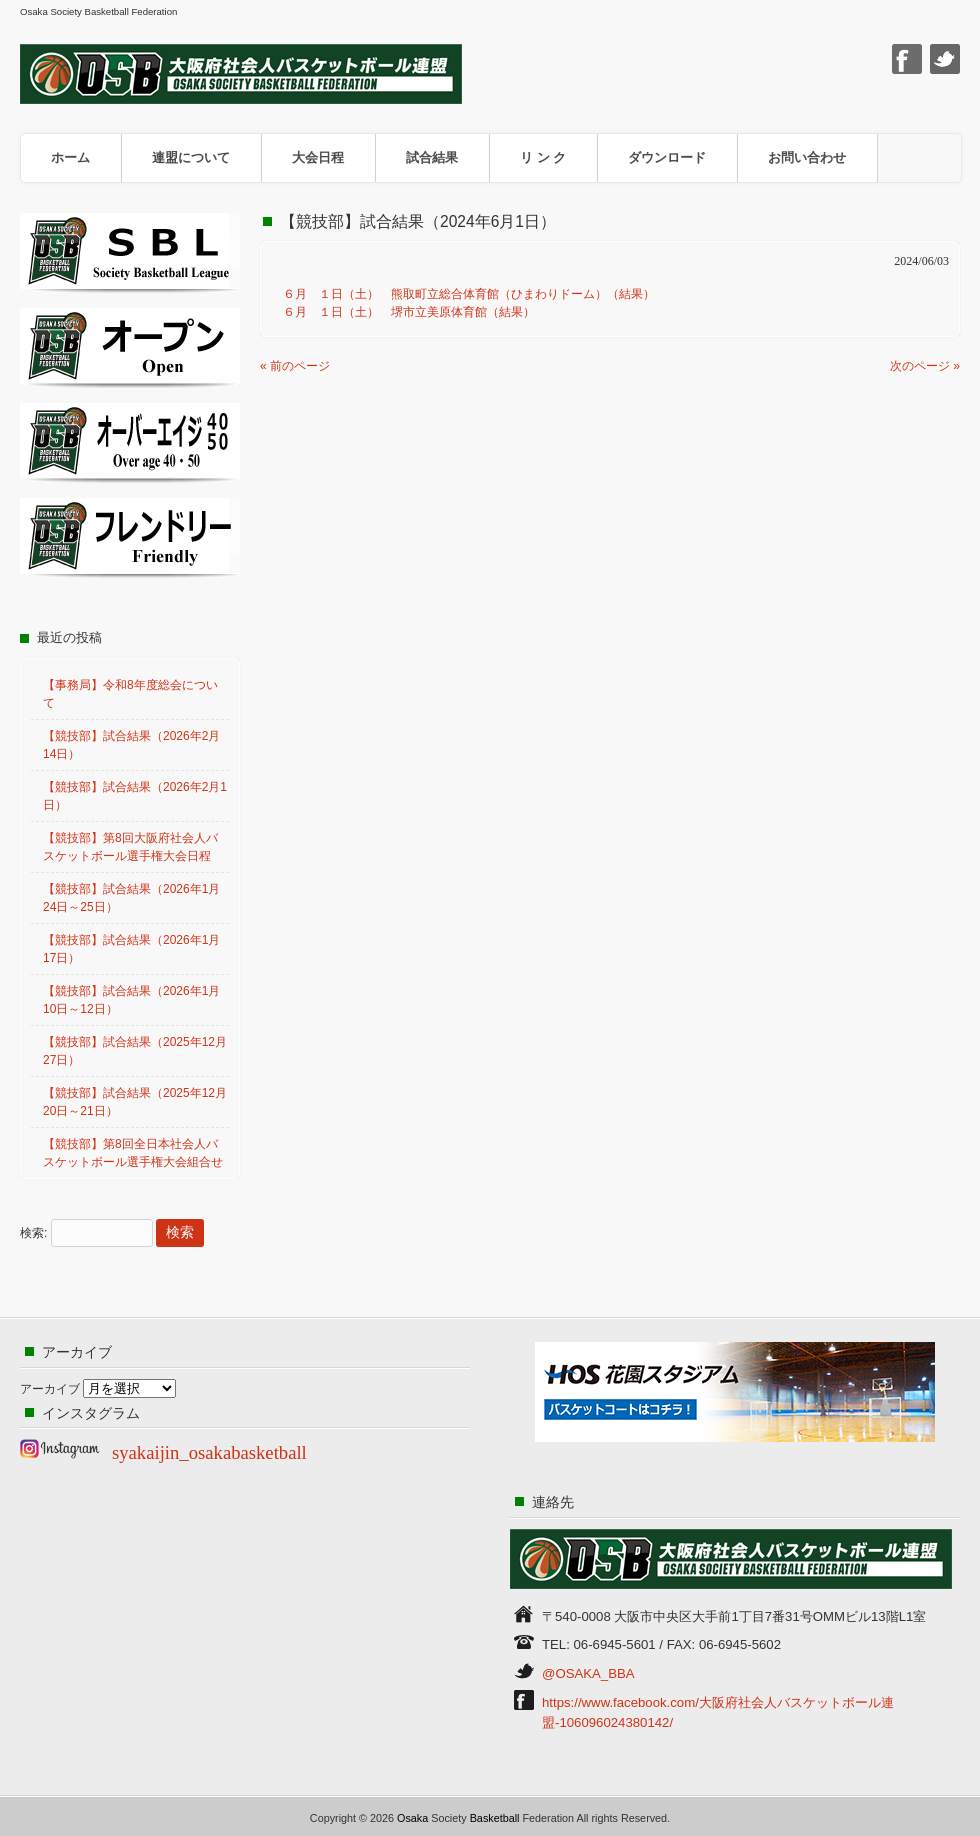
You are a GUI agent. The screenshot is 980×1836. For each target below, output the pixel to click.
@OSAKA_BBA (588, 1673)
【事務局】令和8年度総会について (130, 694)
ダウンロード (667, 157)
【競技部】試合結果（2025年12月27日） (135, 1051)
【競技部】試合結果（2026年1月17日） (131, 949)
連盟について (191, 157)
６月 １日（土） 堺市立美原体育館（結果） (403, 312)
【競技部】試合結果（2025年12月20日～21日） (135, 1102)
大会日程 (318, 157)
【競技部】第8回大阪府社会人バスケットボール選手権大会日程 (130, 847)
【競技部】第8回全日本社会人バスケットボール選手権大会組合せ (133, 1153)
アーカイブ (50, 1389)
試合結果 (432, 157)
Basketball (495, 1818)
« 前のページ (295, 366)
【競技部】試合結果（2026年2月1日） (135, 796)
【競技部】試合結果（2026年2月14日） (131, 745)
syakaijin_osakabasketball (209, 1452)
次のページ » (925, 366)
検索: (33, 1233)
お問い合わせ (807, 157)
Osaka (412, 1818)
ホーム (70, 157)
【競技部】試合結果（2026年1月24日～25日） (131, 898)
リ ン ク (543, 157)
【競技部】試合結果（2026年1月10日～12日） (131, 1000)
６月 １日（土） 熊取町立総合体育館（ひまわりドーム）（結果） (463, 294)
